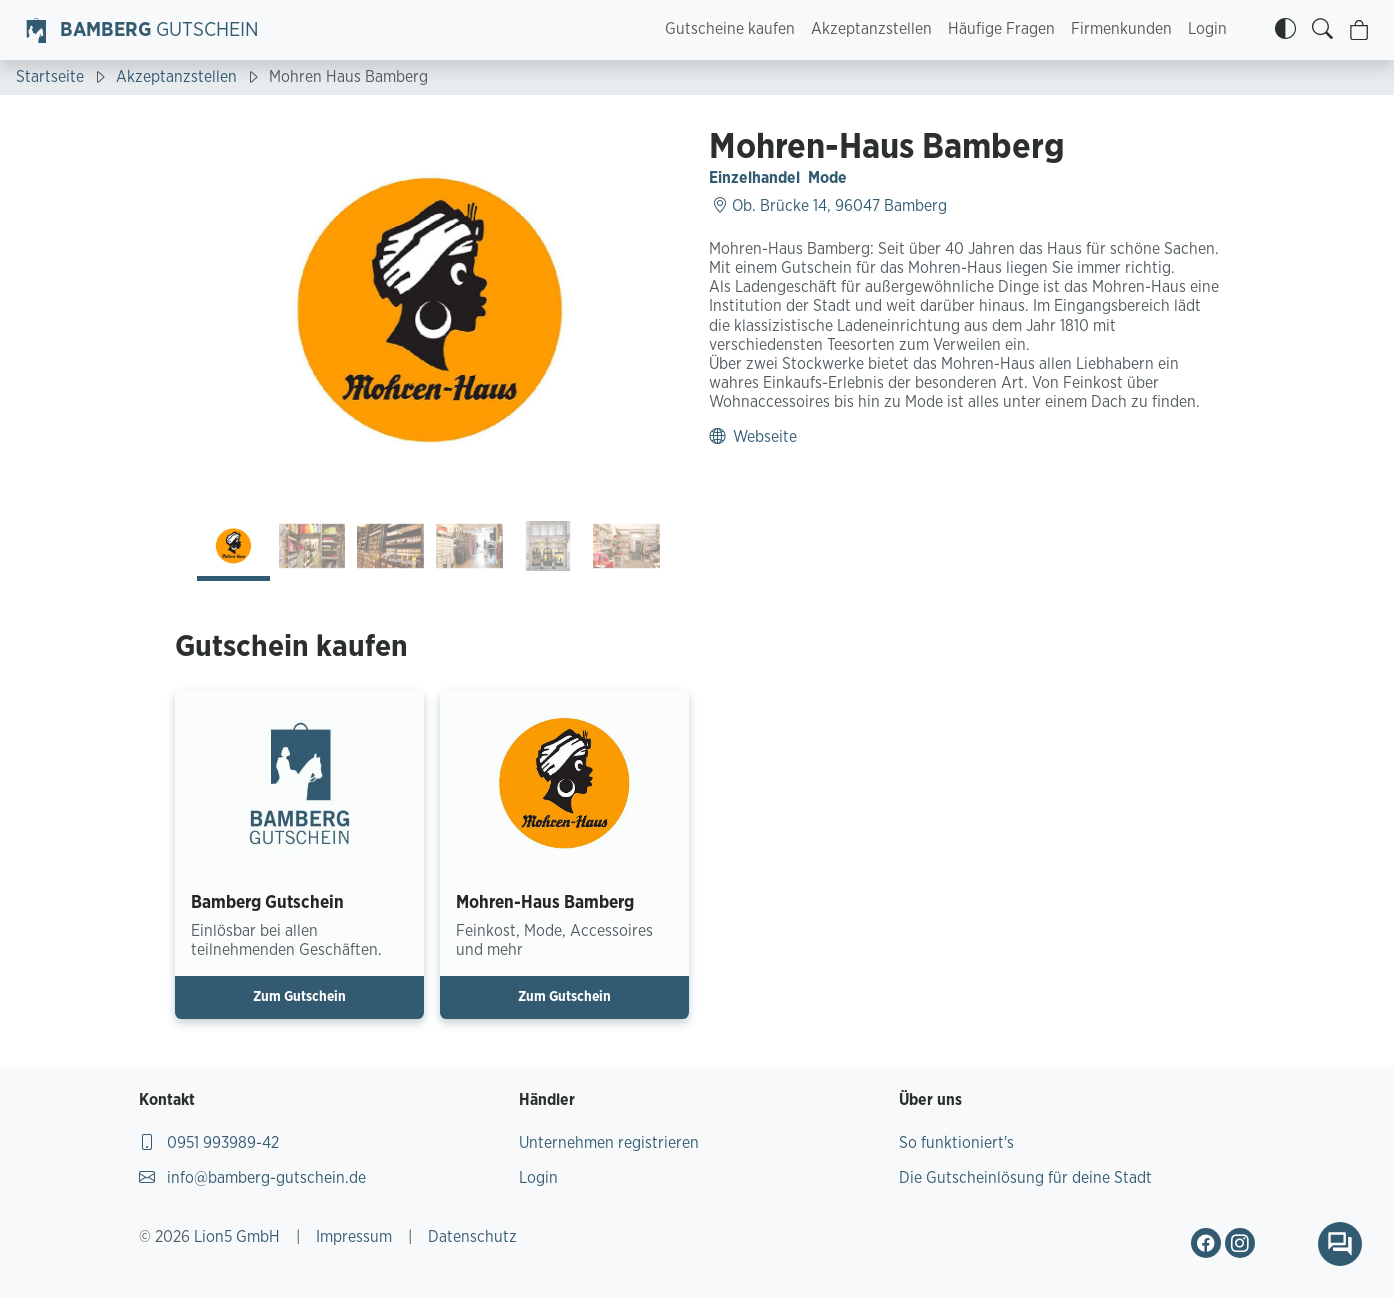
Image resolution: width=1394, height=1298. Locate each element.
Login (1207, 29)
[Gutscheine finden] (1322, 30)
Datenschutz (472, 1237)
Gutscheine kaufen (730, 29)
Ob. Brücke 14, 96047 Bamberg (829, 206)
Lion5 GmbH (237, 1237)
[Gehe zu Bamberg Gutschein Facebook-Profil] (1206, 1243)
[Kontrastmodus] (1285, 30)
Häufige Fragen (1001, 29)
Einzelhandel (754, 178)
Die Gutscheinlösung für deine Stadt (1025, 1178)
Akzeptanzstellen (871, 29)
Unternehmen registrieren (609, 1143)
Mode (827, 178)
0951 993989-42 (209, 1143)
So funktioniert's (956, 1143)
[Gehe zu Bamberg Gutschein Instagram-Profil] (1240, 1243)
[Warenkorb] (1359, 30)
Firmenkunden (1121, 29)
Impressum (354, 1237)
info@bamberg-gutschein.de (252, 1178)
